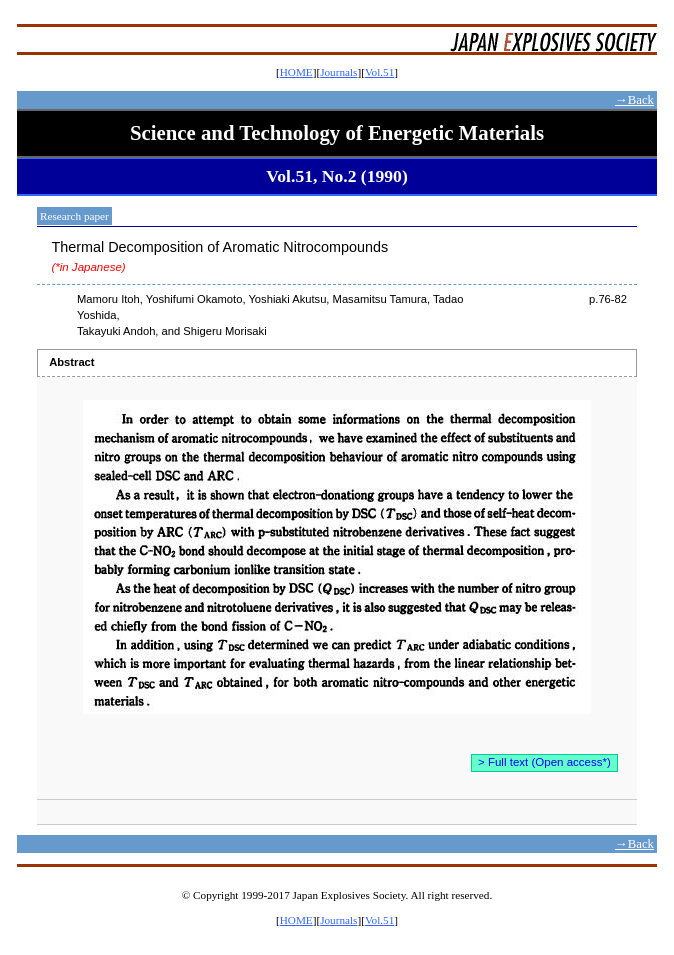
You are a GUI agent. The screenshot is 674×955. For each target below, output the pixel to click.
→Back (634, 100)
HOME (296, 72)
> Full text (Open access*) (544, 762)
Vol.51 (379, 72)
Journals (338, 72)
